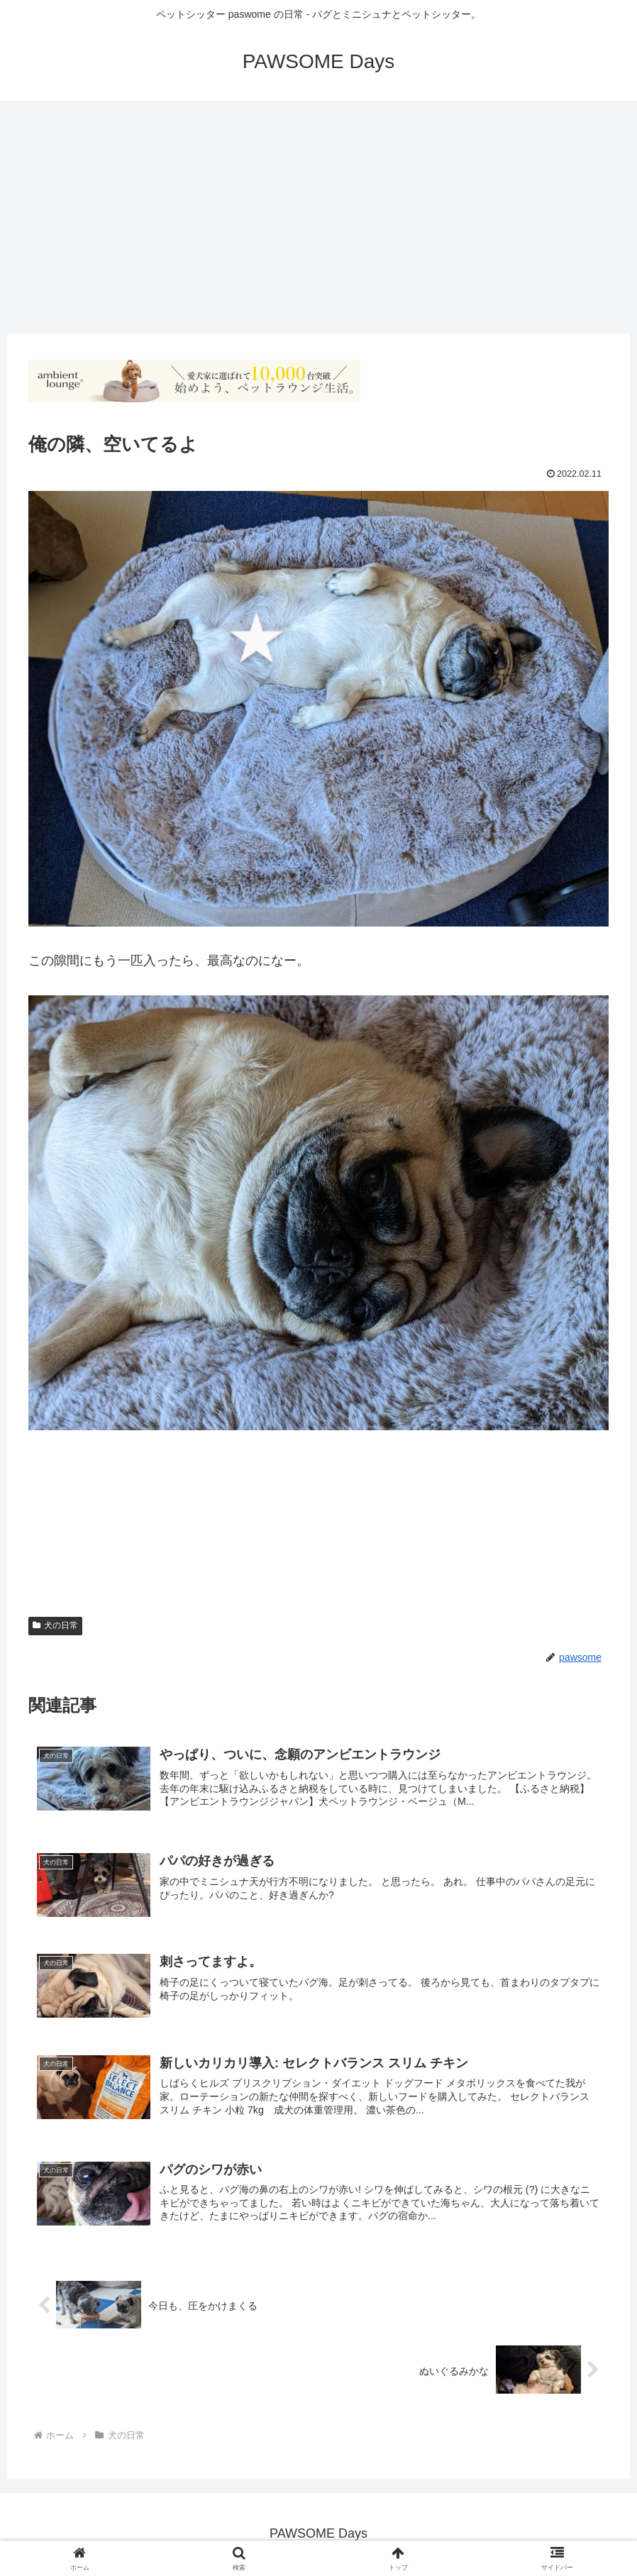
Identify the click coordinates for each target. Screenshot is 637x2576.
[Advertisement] (318, 217)
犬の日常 (55, 1625)
